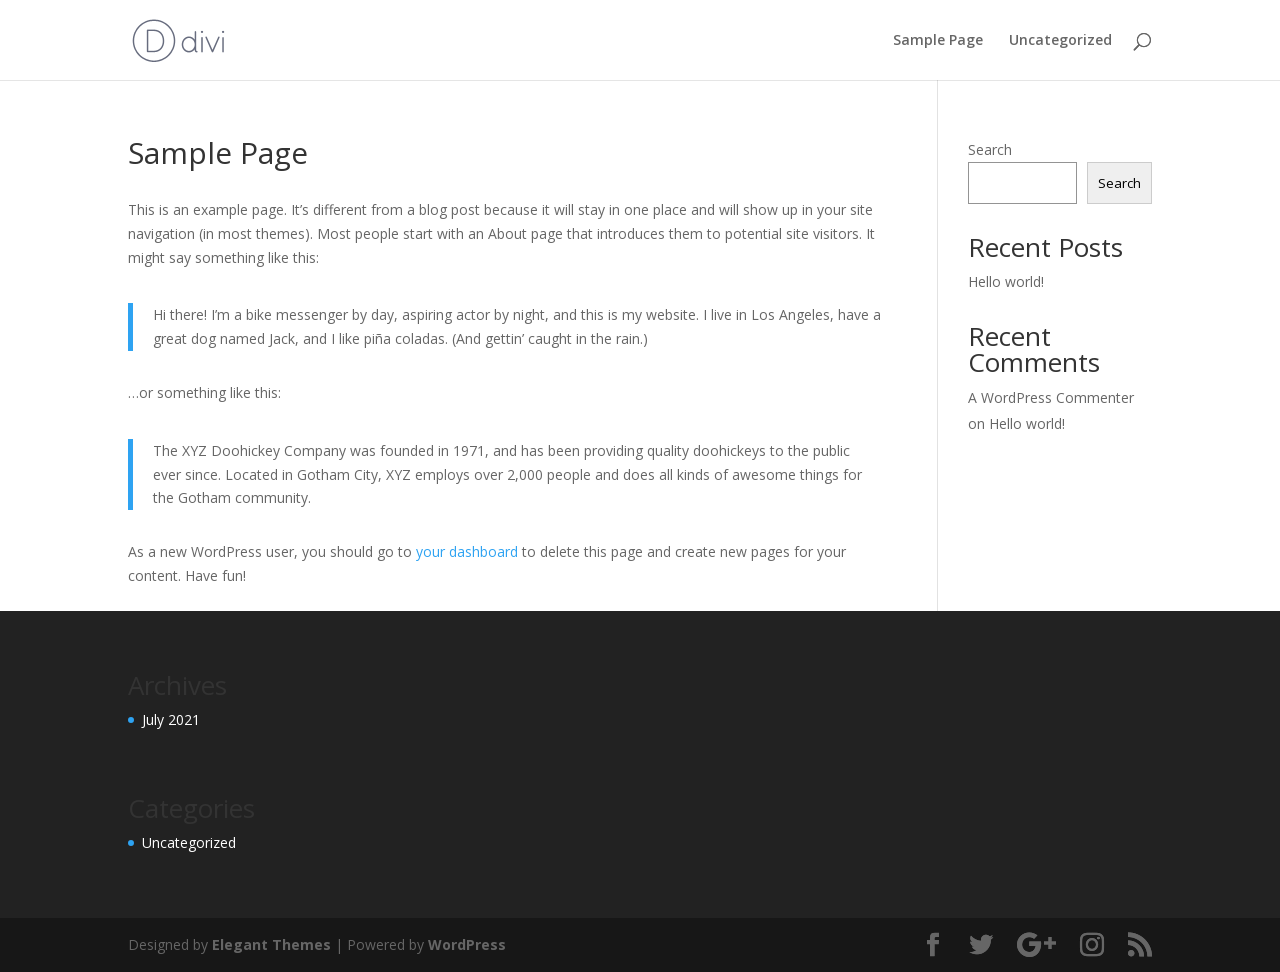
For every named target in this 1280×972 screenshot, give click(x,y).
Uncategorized (1060, 41)
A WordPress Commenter (1051, 397)
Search (990, 149)
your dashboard (467, 551)
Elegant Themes (271, 944)
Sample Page (938, 41)
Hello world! (1006, 281)
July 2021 (171, 719)
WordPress (467, 944)
